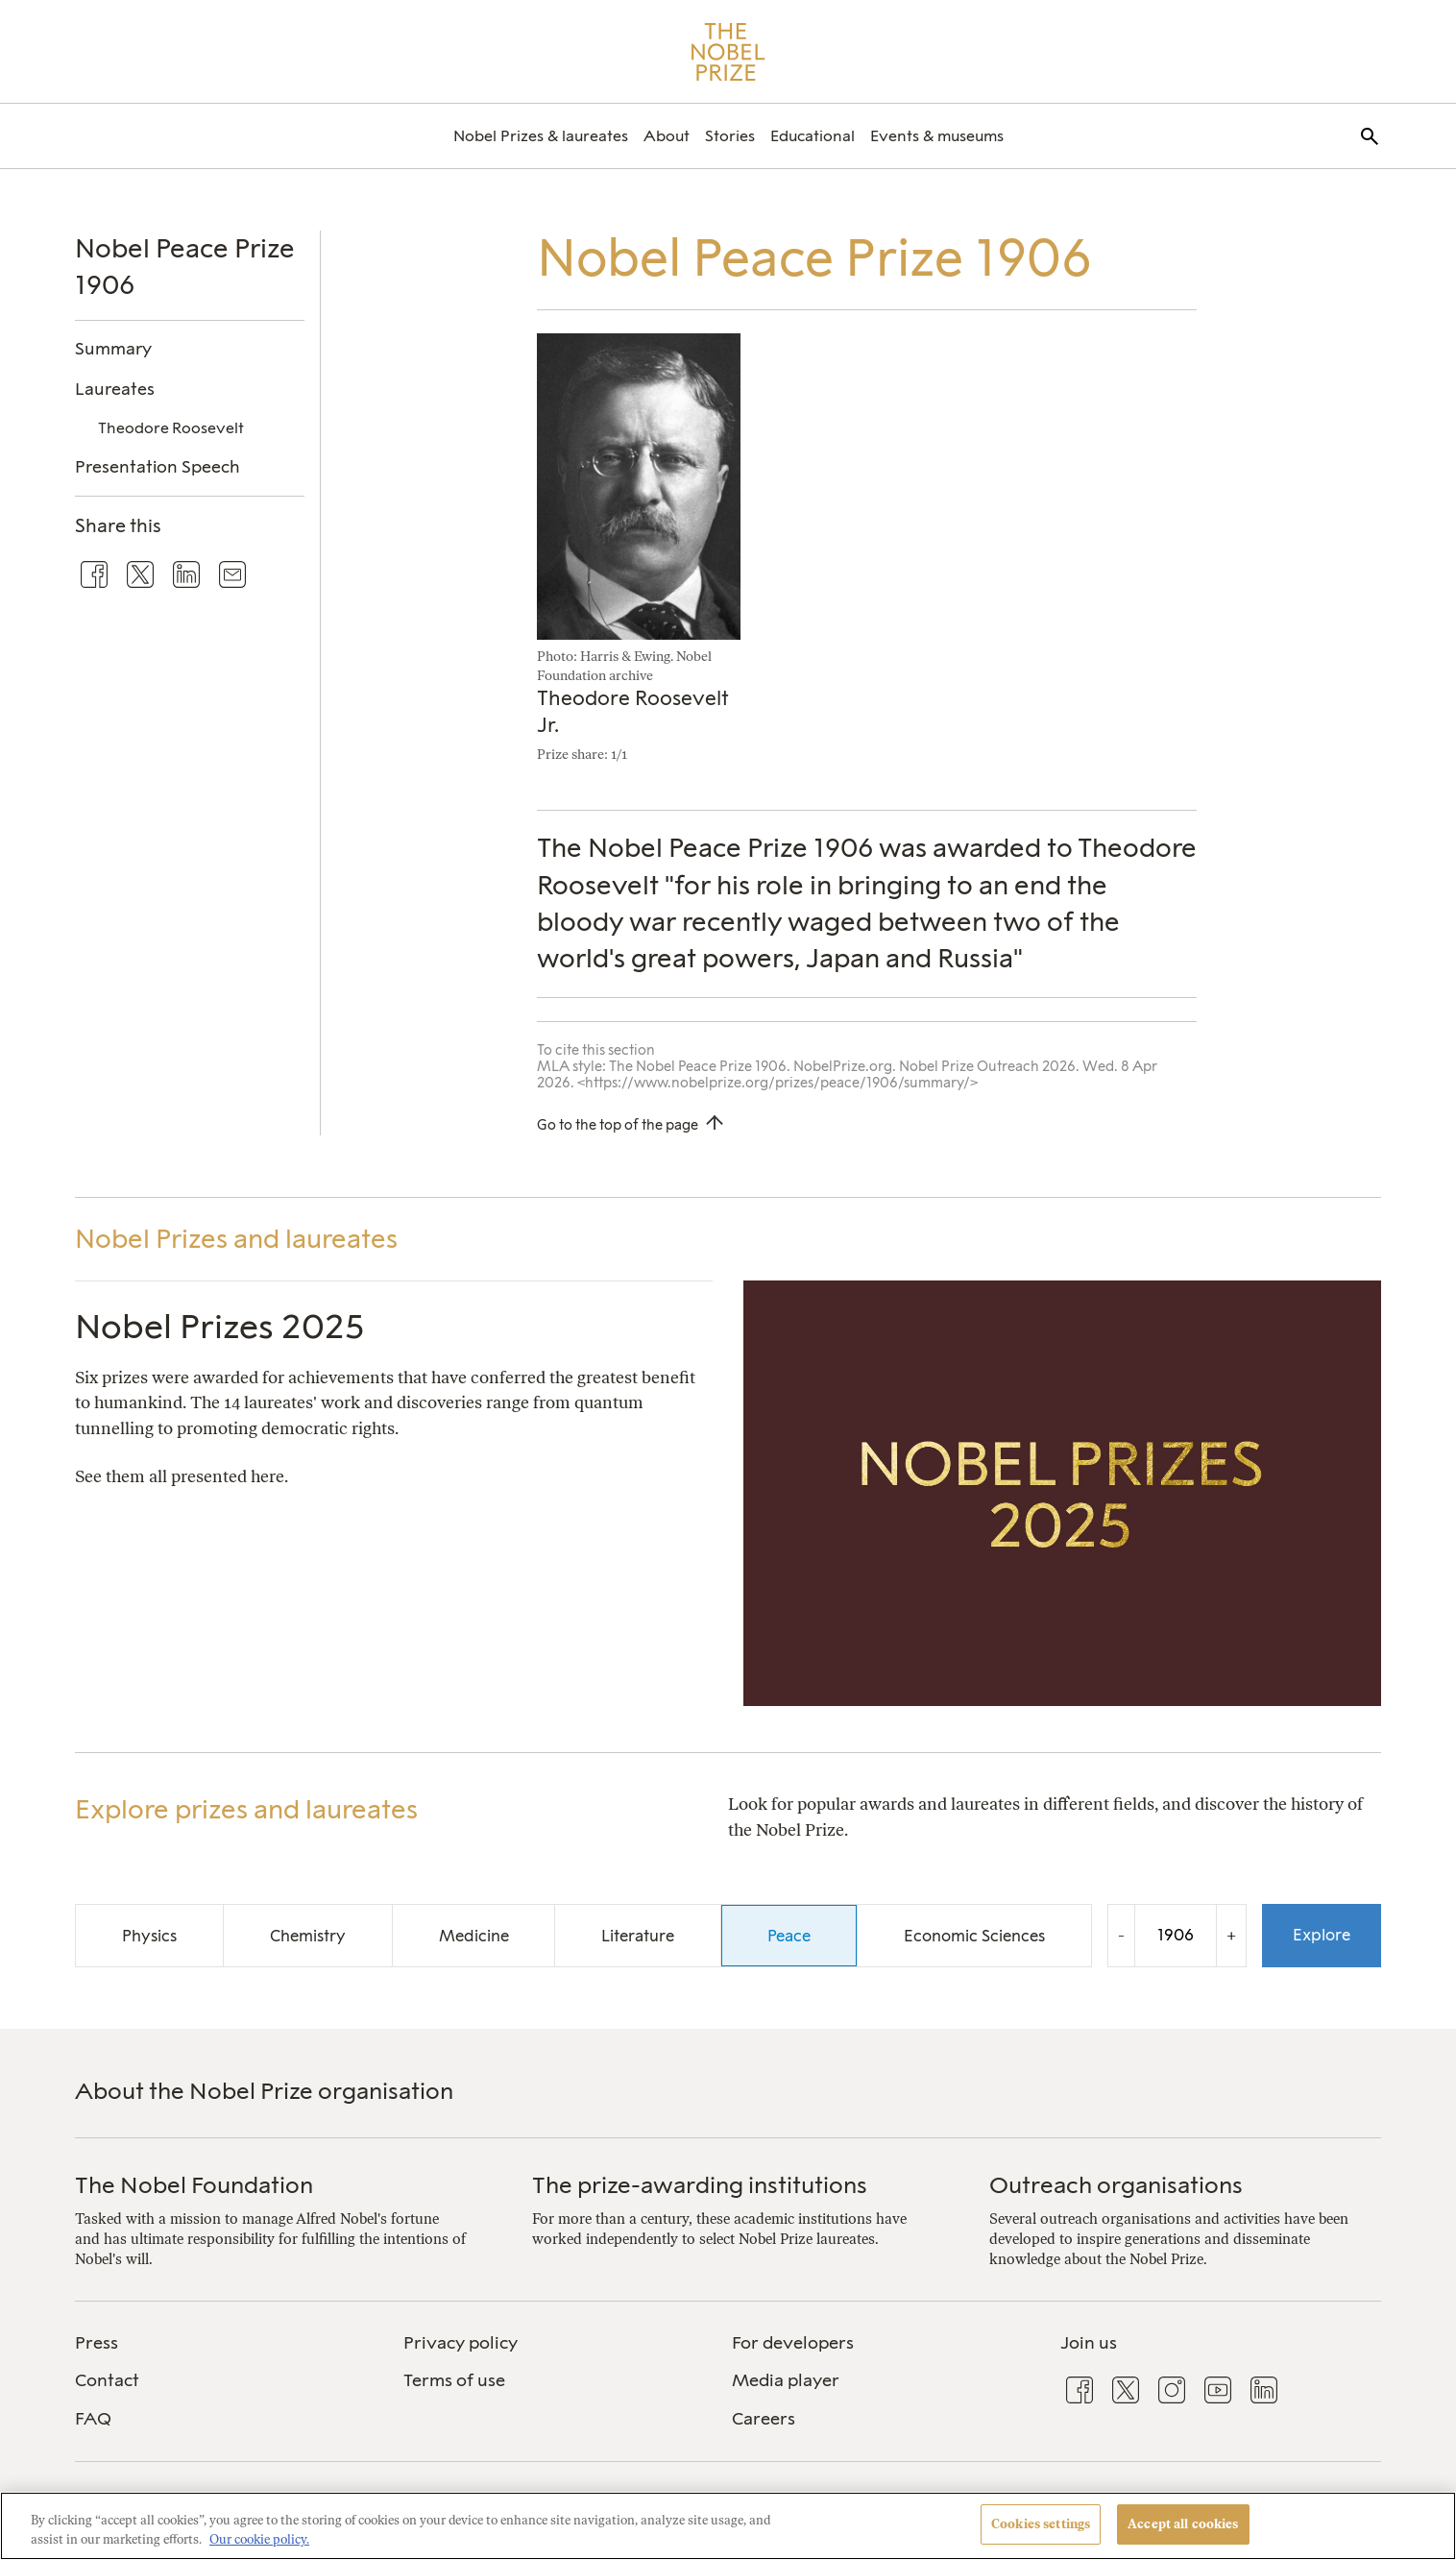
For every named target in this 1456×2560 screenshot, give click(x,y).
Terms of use (454, 2380)
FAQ (93, 2418)
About (666, 136)
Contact (107, 2380)
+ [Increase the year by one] (1231, 1935)
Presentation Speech (157, 466)
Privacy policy (460, 2342)
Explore (1321, 1934)
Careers (763, 2418)
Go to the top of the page (617, 1125)
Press (96, 2342)
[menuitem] (540, 136)
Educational (812, 136)
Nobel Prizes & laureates (540, 136)
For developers (793, 2342)
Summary (113, 348)
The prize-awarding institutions (699, 2185)
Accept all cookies (1183, 2524)
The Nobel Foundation (194, 2185)
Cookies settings (1040, 2524)
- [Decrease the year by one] (1121, 1935)
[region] (728, 2526)
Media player (785, 2380)
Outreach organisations (1116, 2185)
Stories (730, 136)
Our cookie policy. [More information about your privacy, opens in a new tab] (259, 2539)
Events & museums (937, 136)
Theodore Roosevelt (171, 428)
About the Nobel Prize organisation (264, 2091)
